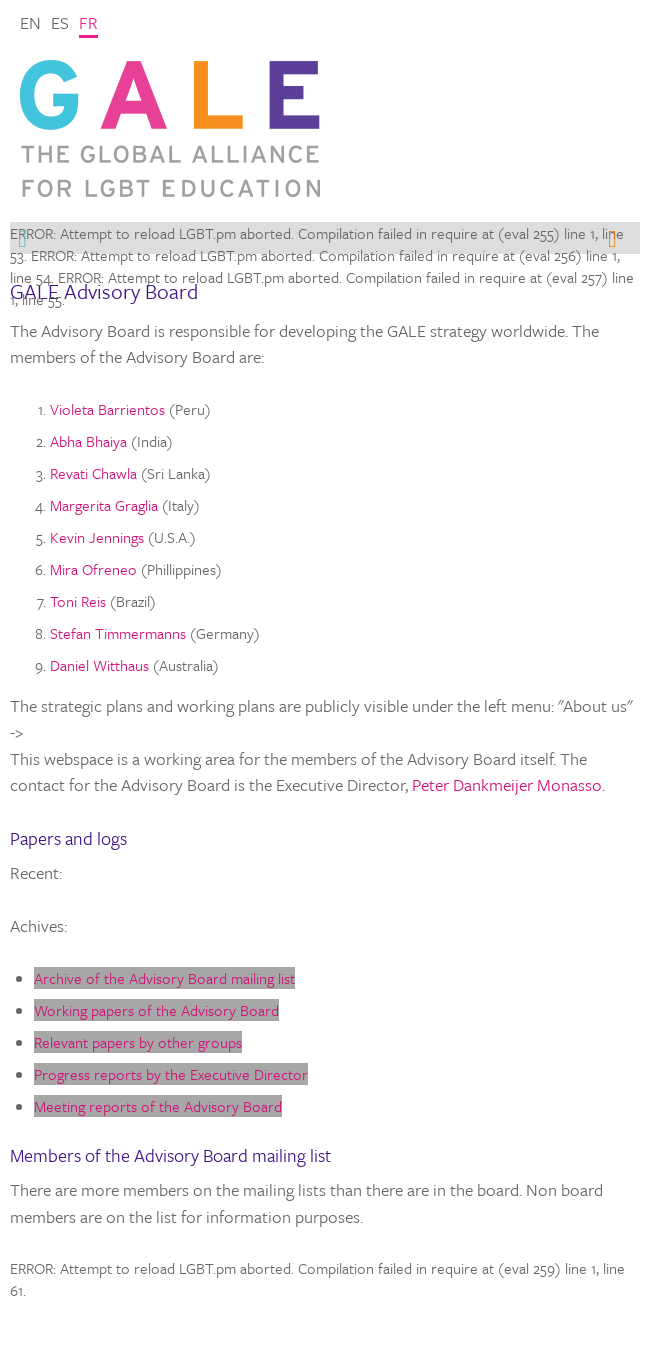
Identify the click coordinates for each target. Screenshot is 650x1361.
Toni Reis (78, 601)
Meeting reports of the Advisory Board (158, 1106)
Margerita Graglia (104, 505)
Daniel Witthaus (99, 665)
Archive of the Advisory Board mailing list (164, 978)
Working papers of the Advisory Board (156, 1010)
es (60, 22)
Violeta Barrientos (107, 409)
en (30, 22)
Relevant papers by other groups (138, 1042)
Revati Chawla (93, 473)
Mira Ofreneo (93, 569)
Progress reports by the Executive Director (171, 1074)
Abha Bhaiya (88, 441)
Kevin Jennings (97, 537)
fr (88, 22)
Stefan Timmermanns (118, 633)
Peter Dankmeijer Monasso (507, 784)
